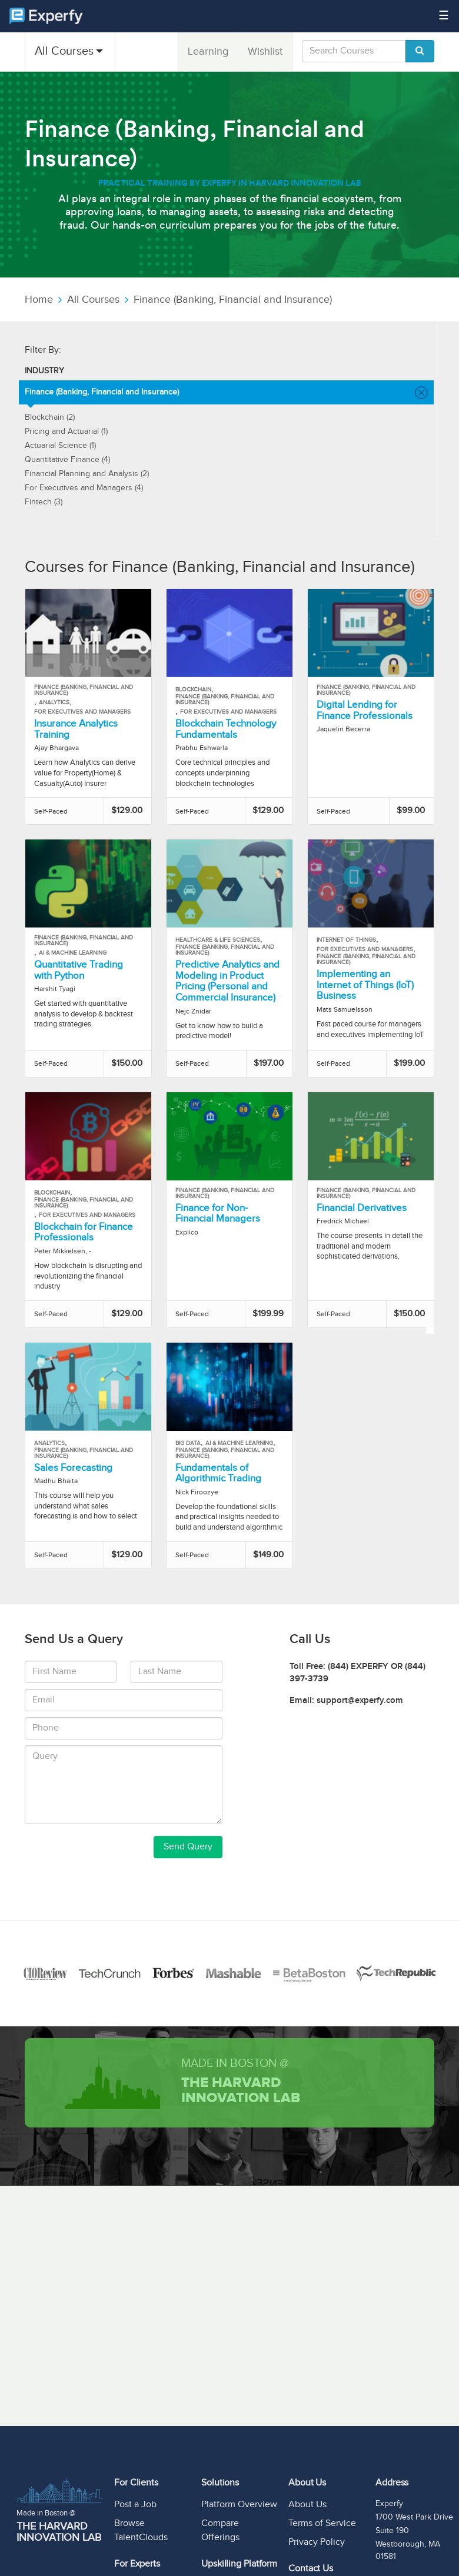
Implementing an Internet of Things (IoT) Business (365, 985)
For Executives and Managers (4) (84, 488)
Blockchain (193, 689)
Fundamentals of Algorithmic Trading (218, 1473)
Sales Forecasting (73, 1468)
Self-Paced (51, 811)
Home (39, 299)
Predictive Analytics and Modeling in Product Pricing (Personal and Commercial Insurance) (227, 981)
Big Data (188, 1443)
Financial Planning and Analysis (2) (87, 474)
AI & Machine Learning (73, 953)
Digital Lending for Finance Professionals (365, 710)
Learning (208, 51)
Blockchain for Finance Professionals (83, 1232)
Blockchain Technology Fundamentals (225, 729)
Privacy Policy (316, 2542)
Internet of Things (346, 940)
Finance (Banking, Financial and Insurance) (233, 299)
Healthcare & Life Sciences (217, 940)
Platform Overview (239, 2504)
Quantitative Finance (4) (67, 459)
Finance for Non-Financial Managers (217, 1213)
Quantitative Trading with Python (78, 970)
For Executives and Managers (82, 712)
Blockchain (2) (50, 417)
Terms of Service (322, 2523)
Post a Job (135, 2504)
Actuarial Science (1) (60, 445)
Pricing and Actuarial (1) (66, 431)
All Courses (64, 51)
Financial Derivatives (362, 1208)
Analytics (54, 702)
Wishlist (265, 51)
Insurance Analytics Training (76, 729)
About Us (307, 2504)
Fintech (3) (43, 502)
